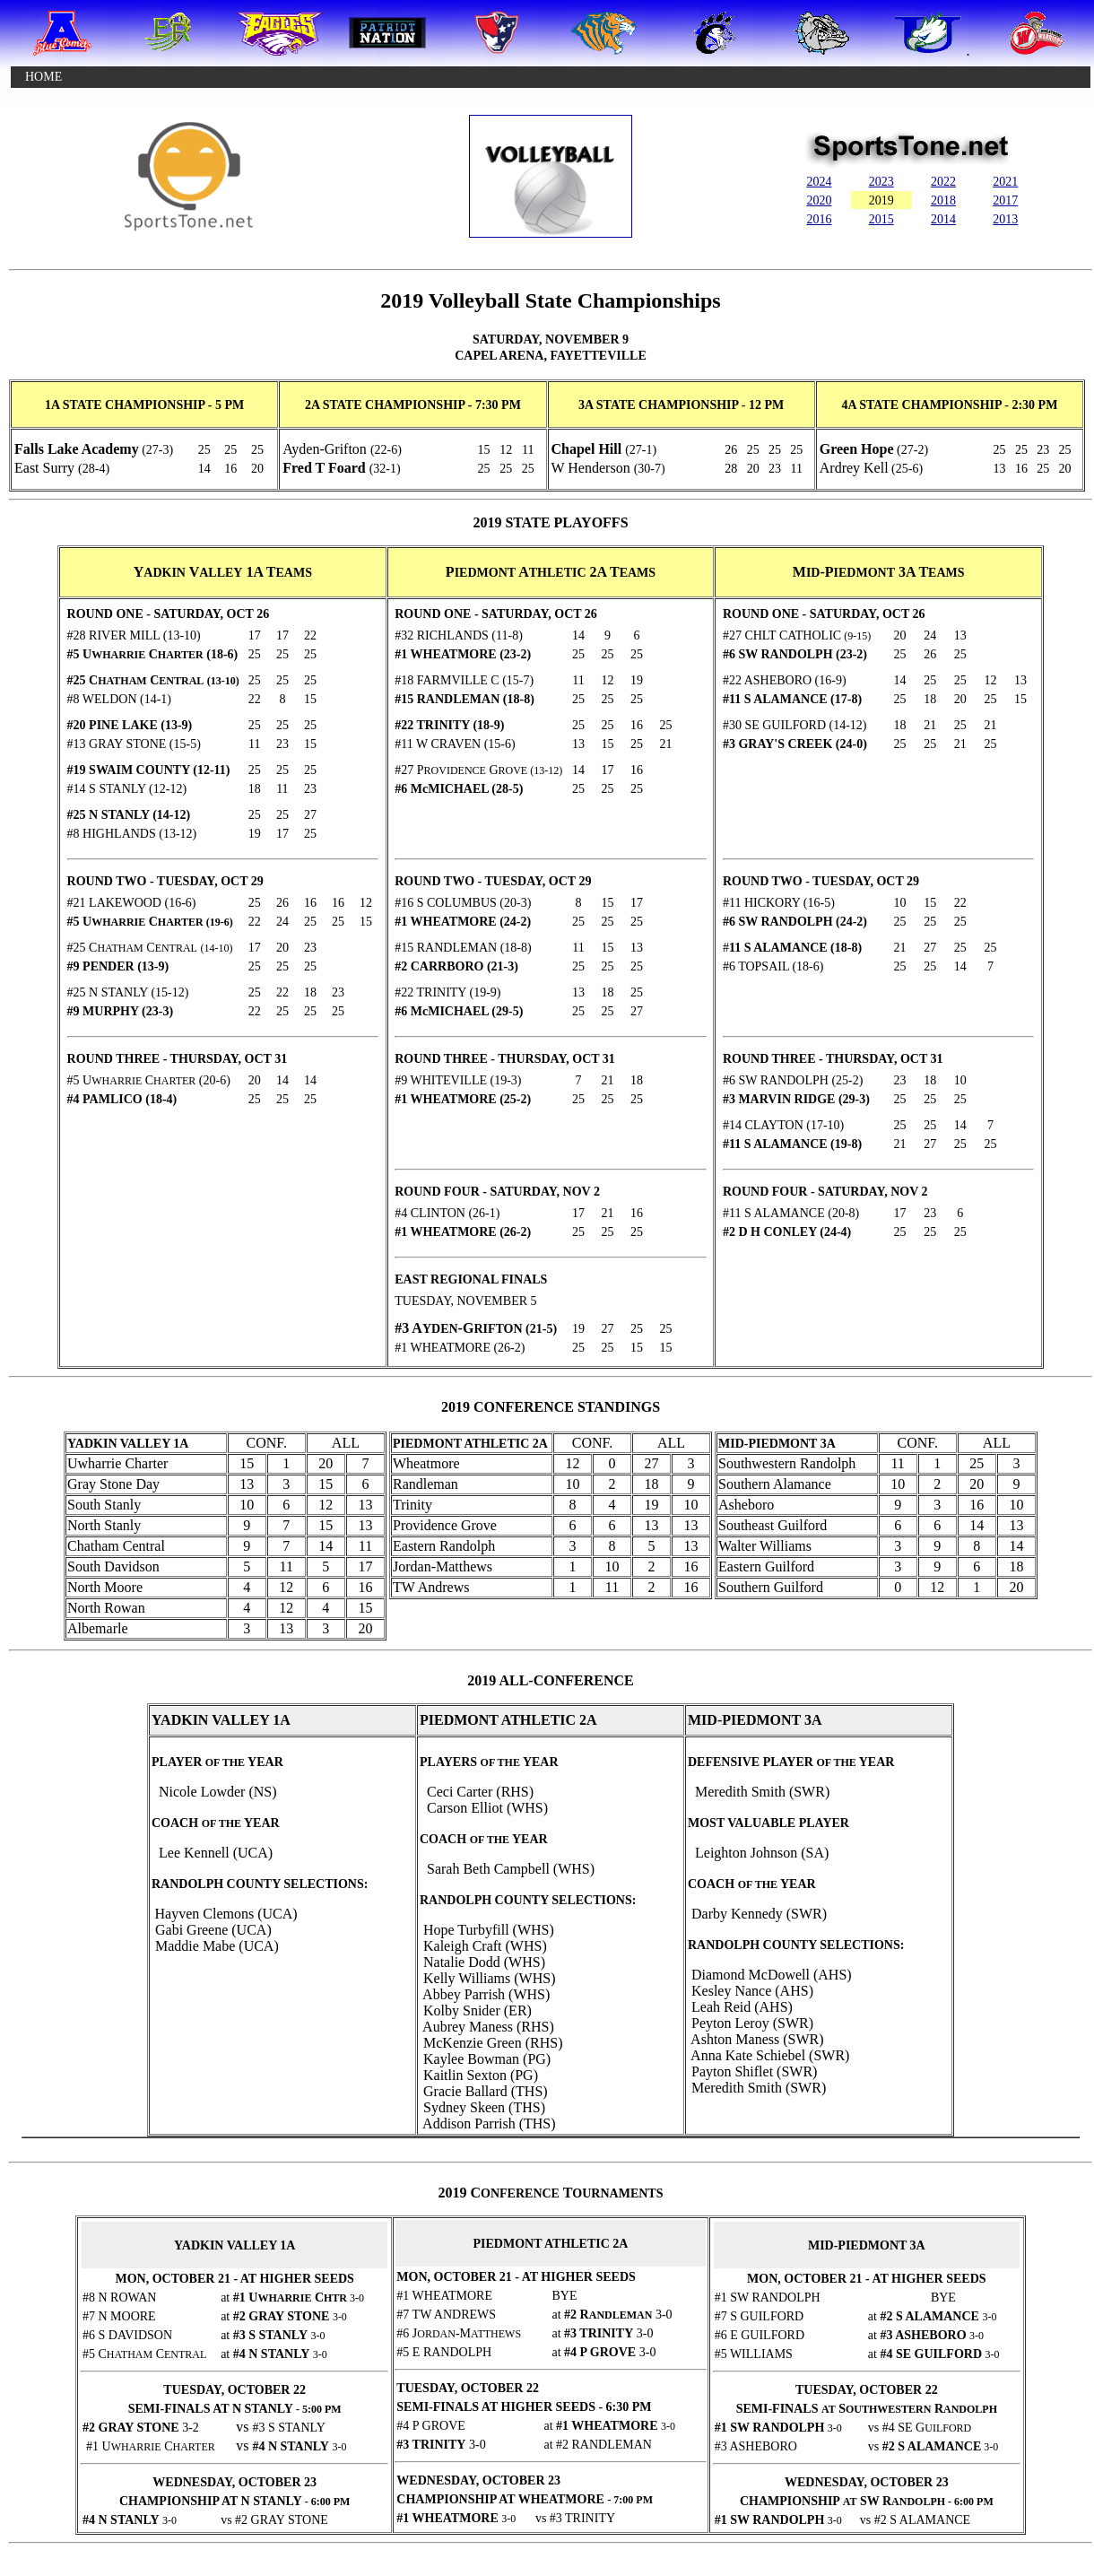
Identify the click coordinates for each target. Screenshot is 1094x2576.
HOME (43, 76)
